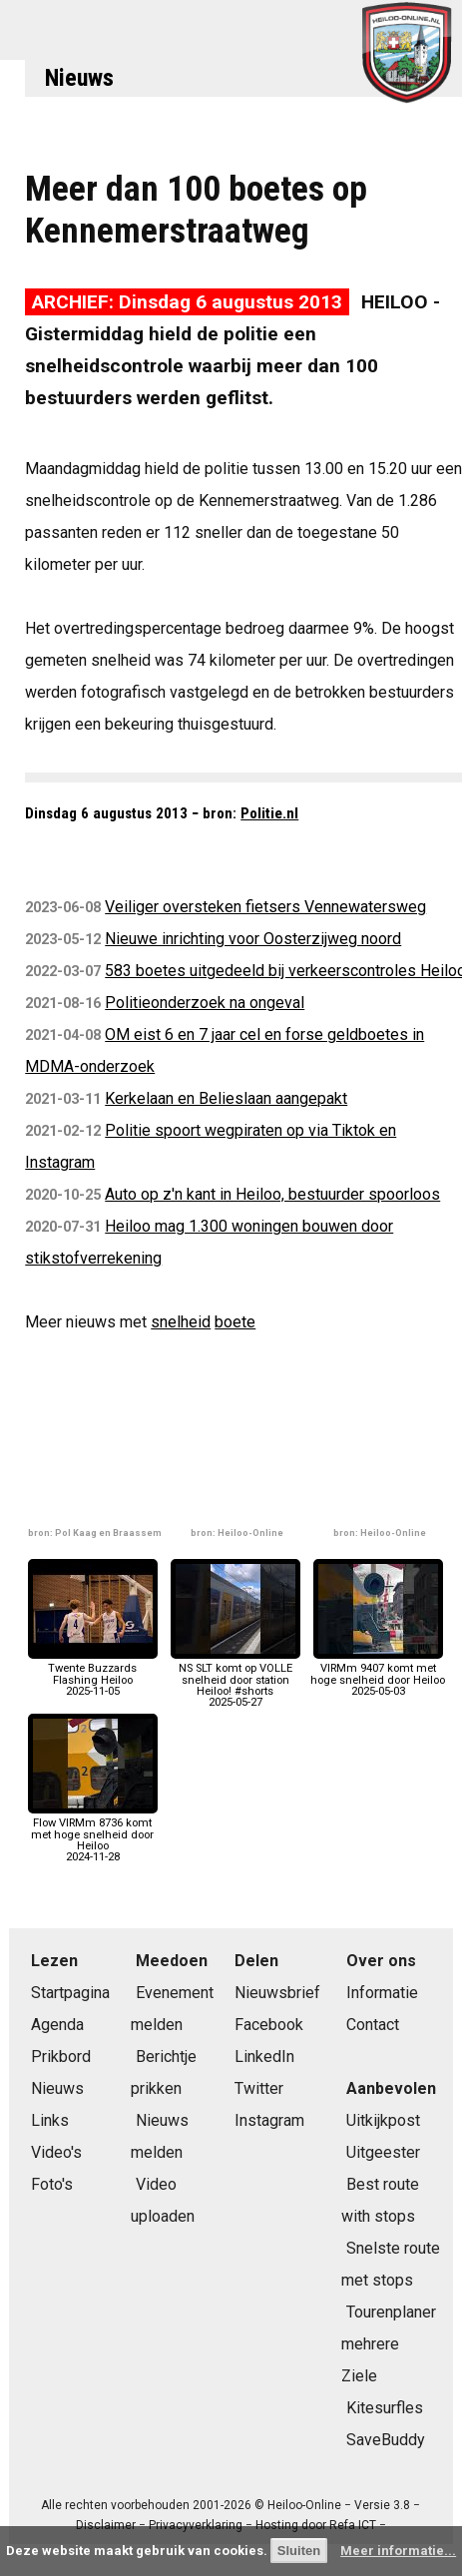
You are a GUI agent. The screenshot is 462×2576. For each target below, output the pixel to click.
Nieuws (79, 78)
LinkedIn (264, 2056)
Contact (372, 2024)
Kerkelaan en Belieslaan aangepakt (226, 1098)
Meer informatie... (398, 2550)
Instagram (269, 2120)
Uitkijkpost (383, 2120)
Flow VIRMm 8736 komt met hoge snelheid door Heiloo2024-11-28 (93, 1834)
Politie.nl (269, 813)
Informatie (382, 1992)
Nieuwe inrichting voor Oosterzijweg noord (253, 938)
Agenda (57, 2024)
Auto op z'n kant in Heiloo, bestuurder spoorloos (272, 1194)
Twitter (258, 2088)
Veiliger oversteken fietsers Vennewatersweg (265, 906)
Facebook (268, 2024)
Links (50, 2120)
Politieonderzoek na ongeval (204, 1002)
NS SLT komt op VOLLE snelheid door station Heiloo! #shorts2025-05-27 (235, 1680)
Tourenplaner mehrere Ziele (388, 2344)
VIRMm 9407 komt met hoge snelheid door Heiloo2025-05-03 (377, 1674)
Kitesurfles (384, 2407)
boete (235, 1321)
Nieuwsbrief (277, 1992)
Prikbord (61, 2056)
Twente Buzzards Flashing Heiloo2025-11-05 (93, 1674)
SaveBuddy (385, 2439)
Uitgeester (383, 2152)
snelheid (181, 1321)
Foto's (52, 2184)
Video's (56, 2152)
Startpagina (70, 1992)
